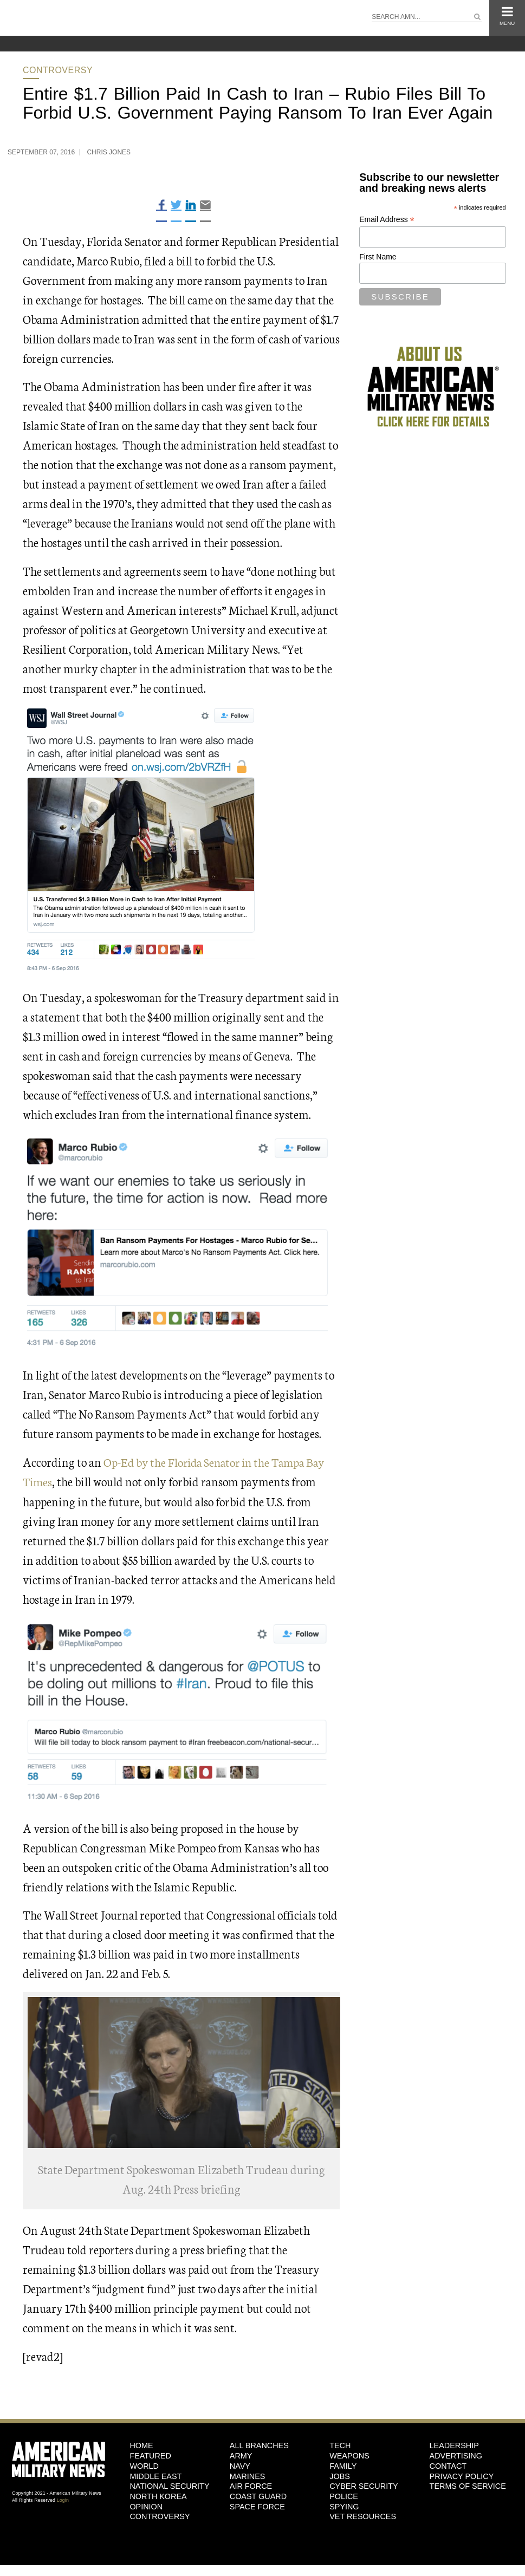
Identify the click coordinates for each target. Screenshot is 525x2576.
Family (343, 2465)
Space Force (257, 2506)
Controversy (58, 70)
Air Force (251, 2485)
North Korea (157, 2496)
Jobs (339, 2475)
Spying (344, 2506)
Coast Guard (258, 2496)
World (144, 2465)
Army (241, 2455)
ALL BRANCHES (259, 2445)
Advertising (456, 2455)
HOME (141, 2445)
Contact (448, 2465)
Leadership (454, 2445)
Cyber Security (363, 2485)
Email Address (386, 219)
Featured (150, 2455)
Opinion (146, 2506)
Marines (247, 2475)
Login (63, 2499)
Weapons (349, 2455)
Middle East (155, 2475)
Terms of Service (468, 2485)
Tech (340, 2445)
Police (343, 2496)
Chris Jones (109, 152)
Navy (240, 2465)
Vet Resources (362, 2516)
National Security (169, 2485)
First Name (377, 256)
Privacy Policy (462, 2475)
